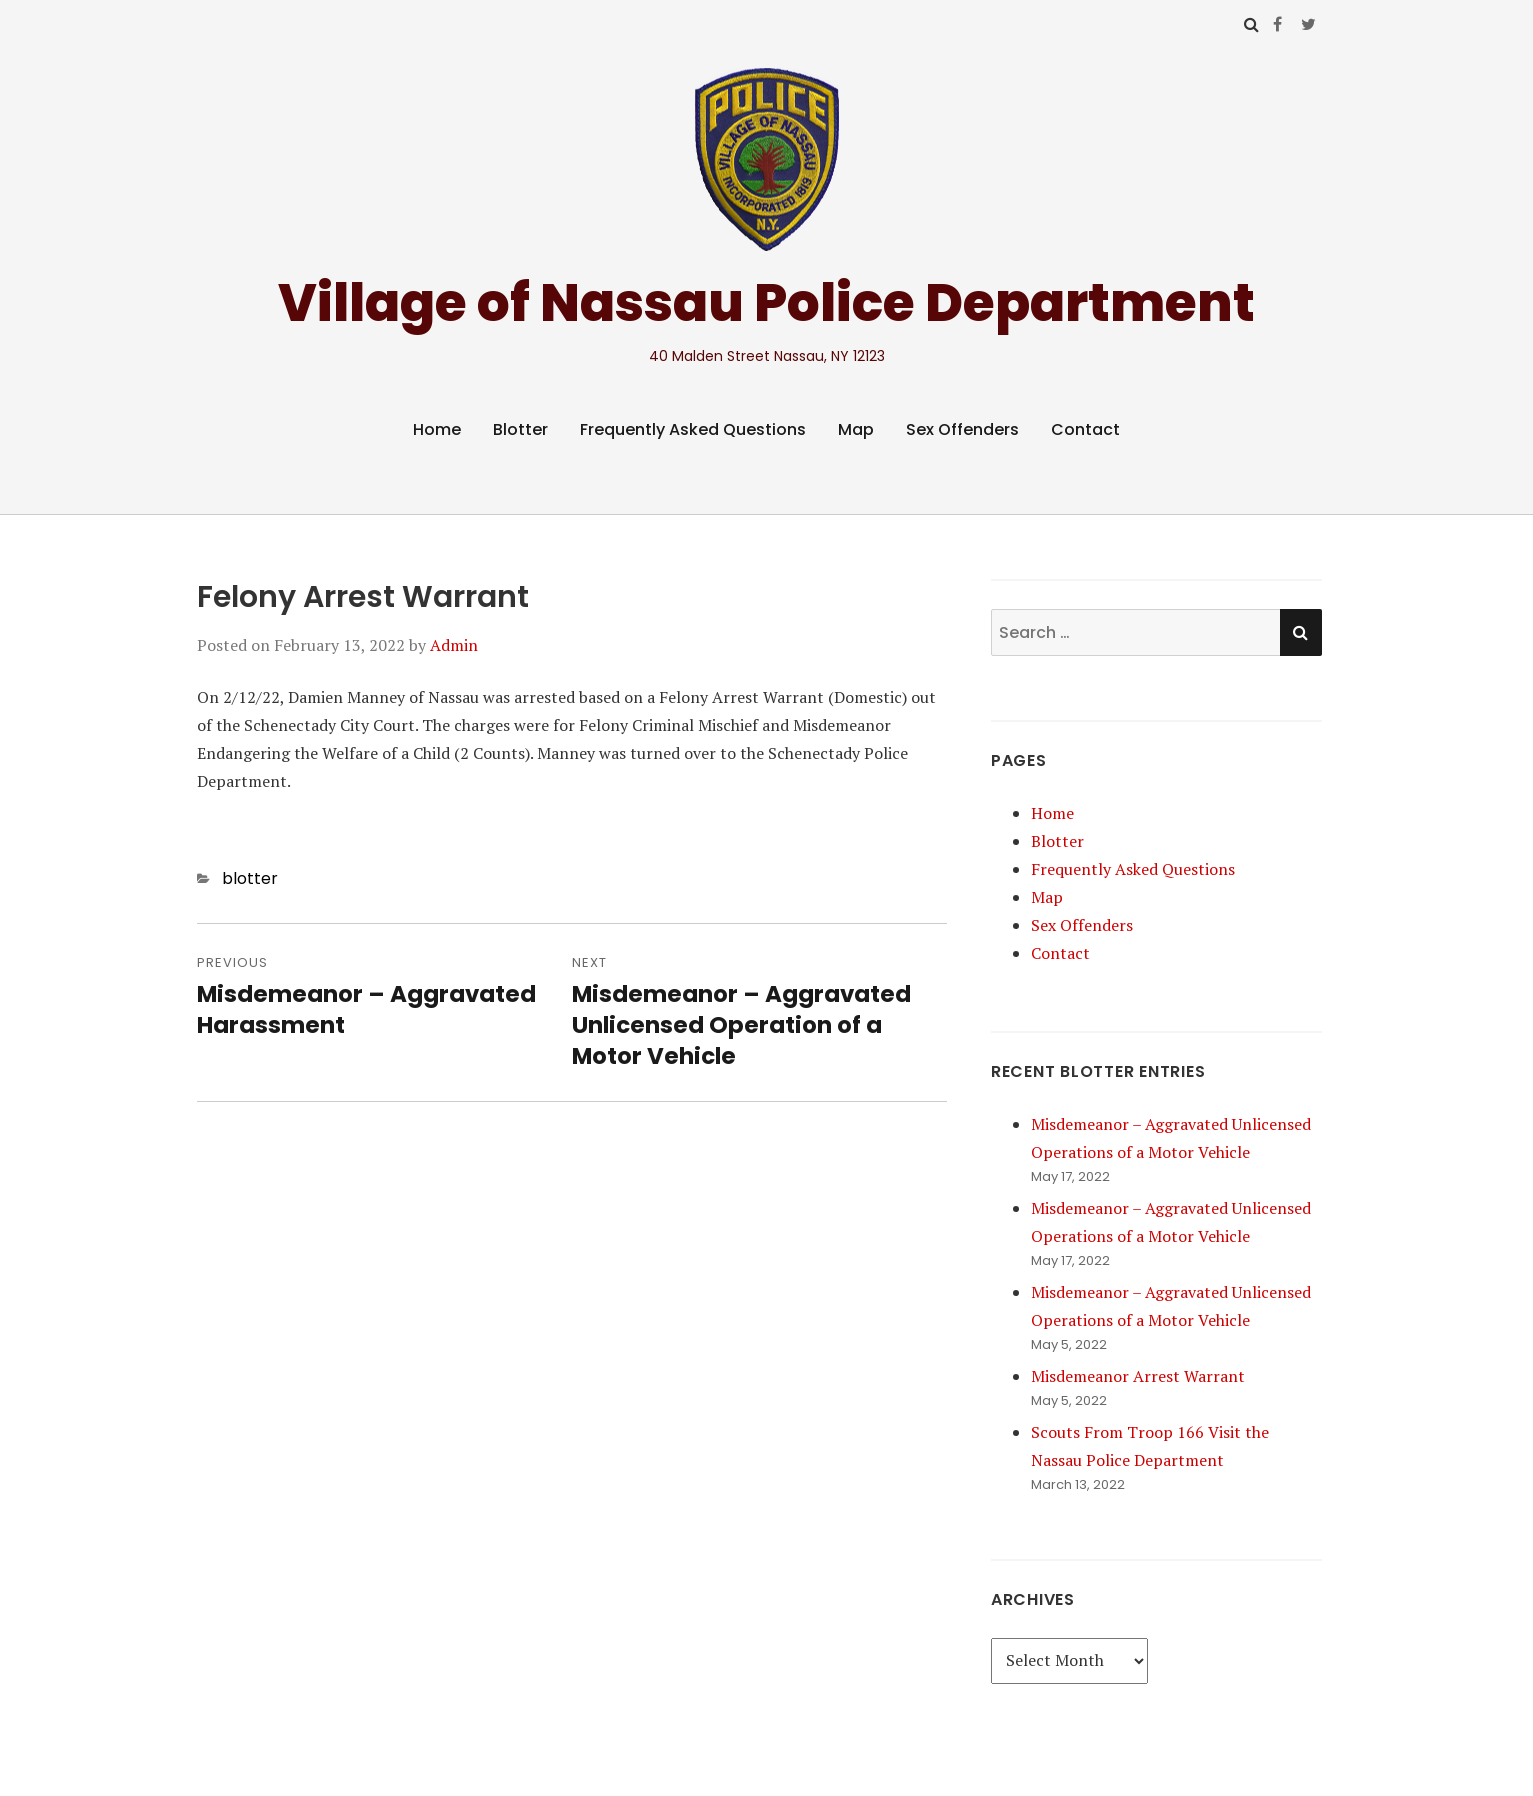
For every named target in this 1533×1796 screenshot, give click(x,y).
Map (856, 429)
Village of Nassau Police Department (766, 302)
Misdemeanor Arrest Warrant (1138, 1376)
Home (437, 429)
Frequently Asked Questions (693, 429)
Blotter (520, 429)
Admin (454, 645)
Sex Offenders (962, 429)
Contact (1085, 429)
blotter (250, 878)
